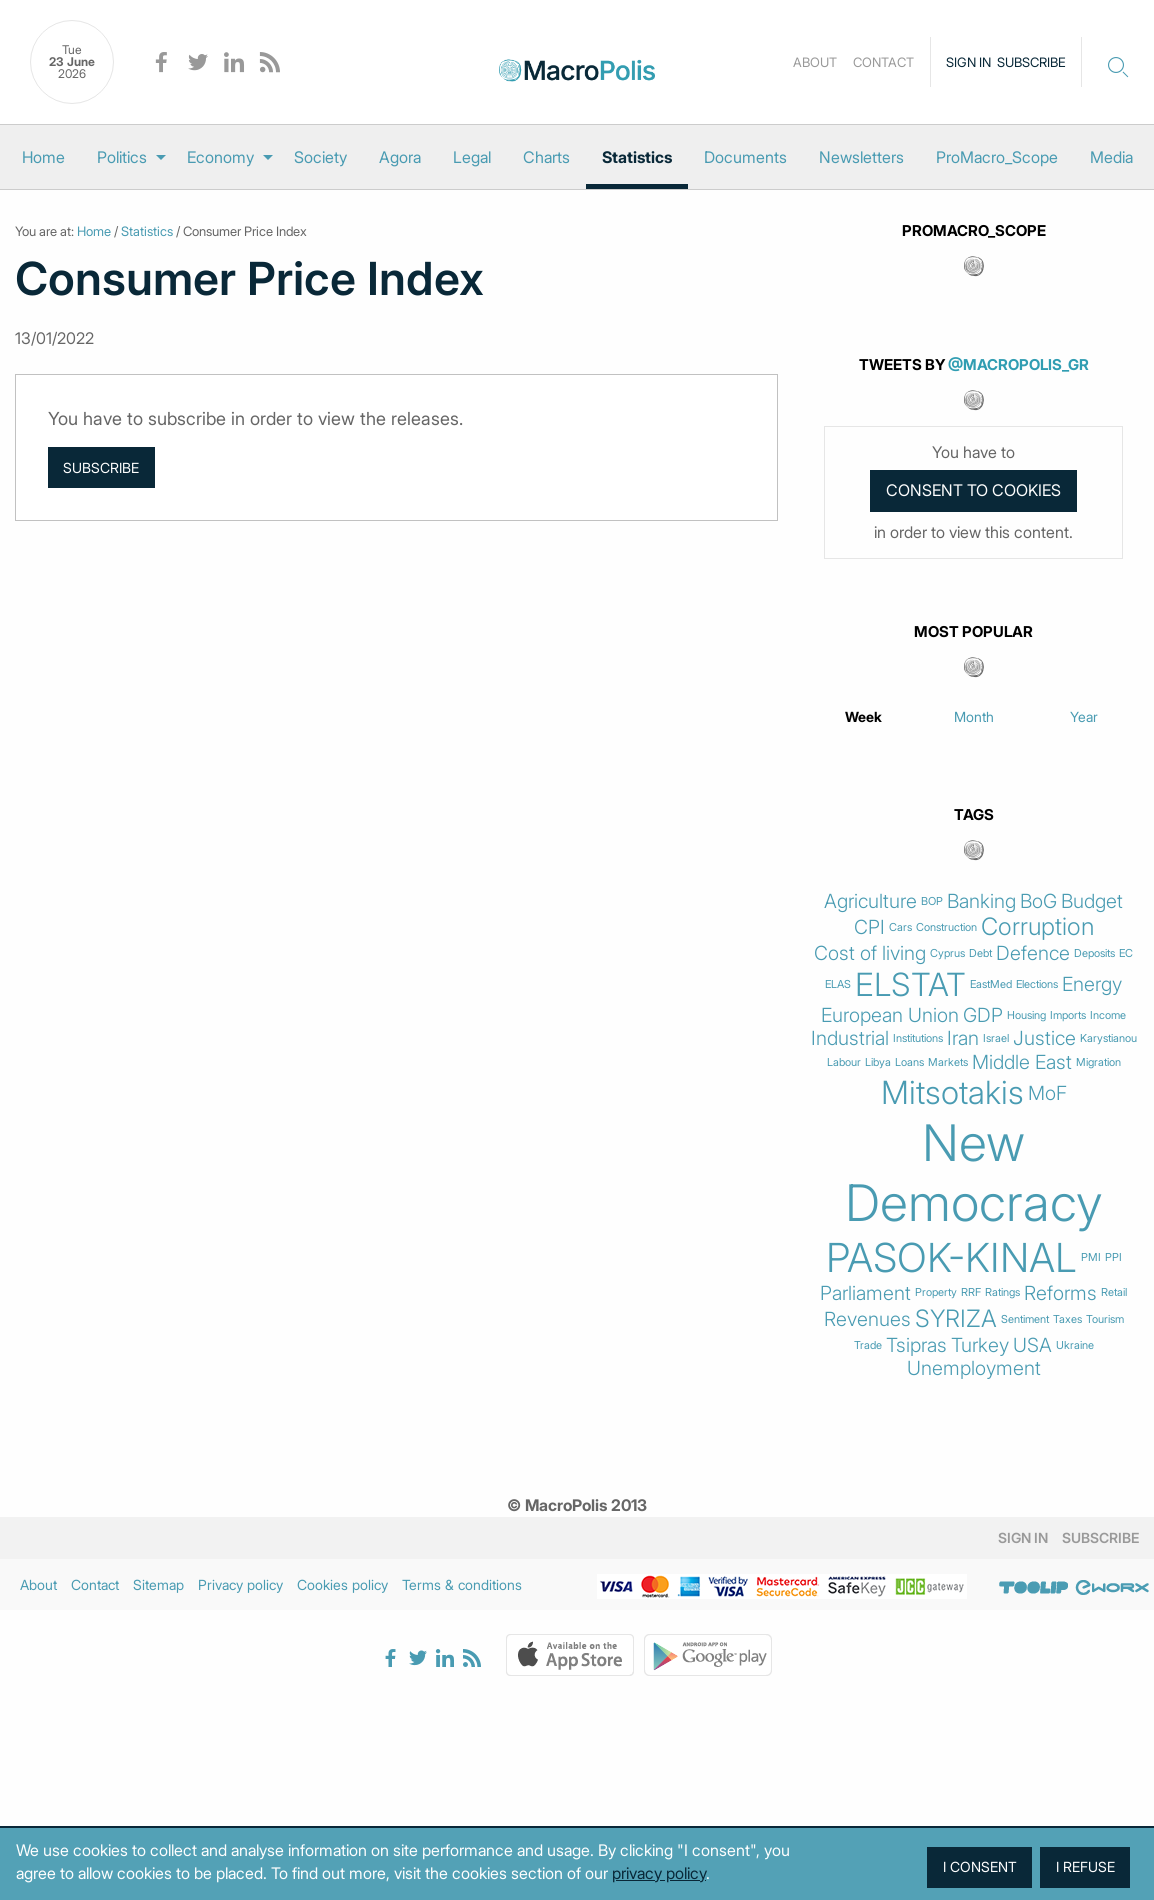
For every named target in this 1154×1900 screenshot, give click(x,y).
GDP (983, 1015)
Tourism (1105, 1319)
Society (320, 157)
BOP (932, 901)
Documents (745, 157)
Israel (996, 1038)
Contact (883, 62)
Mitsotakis (952, 1093)
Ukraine (1075, 1345)
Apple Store (570, 1655)
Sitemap (158, 1584)
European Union (890, 1015)
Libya (878, 1062)
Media (1111, 157)
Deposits (1094, 953)
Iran (963, 1038)
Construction (946, 927)
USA (1032, 1345)
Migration (1098, 1062)
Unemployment (974, 1368)
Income (1108, 1015)
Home (43, 157)
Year (1084, 716)
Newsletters (861, 157)
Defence (1033, 953)
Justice (1044, 1038)
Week (863, 716)
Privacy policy (240, 1584)
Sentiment (1025, 1319)
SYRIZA (956, 1319)
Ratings (1002, 1292)
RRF (971, 1292)
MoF (1047, 1093)
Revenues (867, 1319)
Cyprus (947, 953)
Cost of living (870, 953)
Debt (980, 953)
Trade (868, 1345)
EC (1126, 953)
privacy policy (659, 1873)
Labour (844, 1062)
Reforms (1060, 1293)
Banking (981, 901)
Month (974, 716)
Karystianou (1108, 1038)
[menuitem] (43, 157)
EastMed (991, 984)
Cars (900, 927)
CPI (869, 927)
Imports (1068, 1015)
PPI (1113, 1257)
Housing (1026, 1015)
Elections (1037, 984)
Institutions (918, 1038)
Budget (1092, 901)
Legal (472, 157)
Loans (909, 1062)
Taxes (1067, 1319)
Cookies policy (342, 1584)
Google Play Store (708, 1655)
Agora (400, 157)
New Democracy (974, 1173)
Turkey (980, 1345)
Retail (1114, 1292)
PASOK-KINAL (951, 1258)
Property (936, 1292)
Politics (122, 157)
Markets (948, 1062)
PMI (1091, 1257)
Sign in (968, 62)
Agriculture (870, 901)
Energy (1092, 984)
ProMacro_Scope (997, 157)
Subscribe (1031, 62)
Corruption (1037, 927)
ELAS (838, 984)
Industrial (850, 1038)
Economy (220, 157)
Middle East (1022, 1062)
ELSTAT (910, 985)
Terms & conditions (462, 1584)
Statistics (637, 157)
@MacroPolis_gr (1018, 364)
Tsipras (916, 1345)
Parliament (865, 1293)
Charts (546, 157)
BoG (1038, 901)
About (815, 62)
